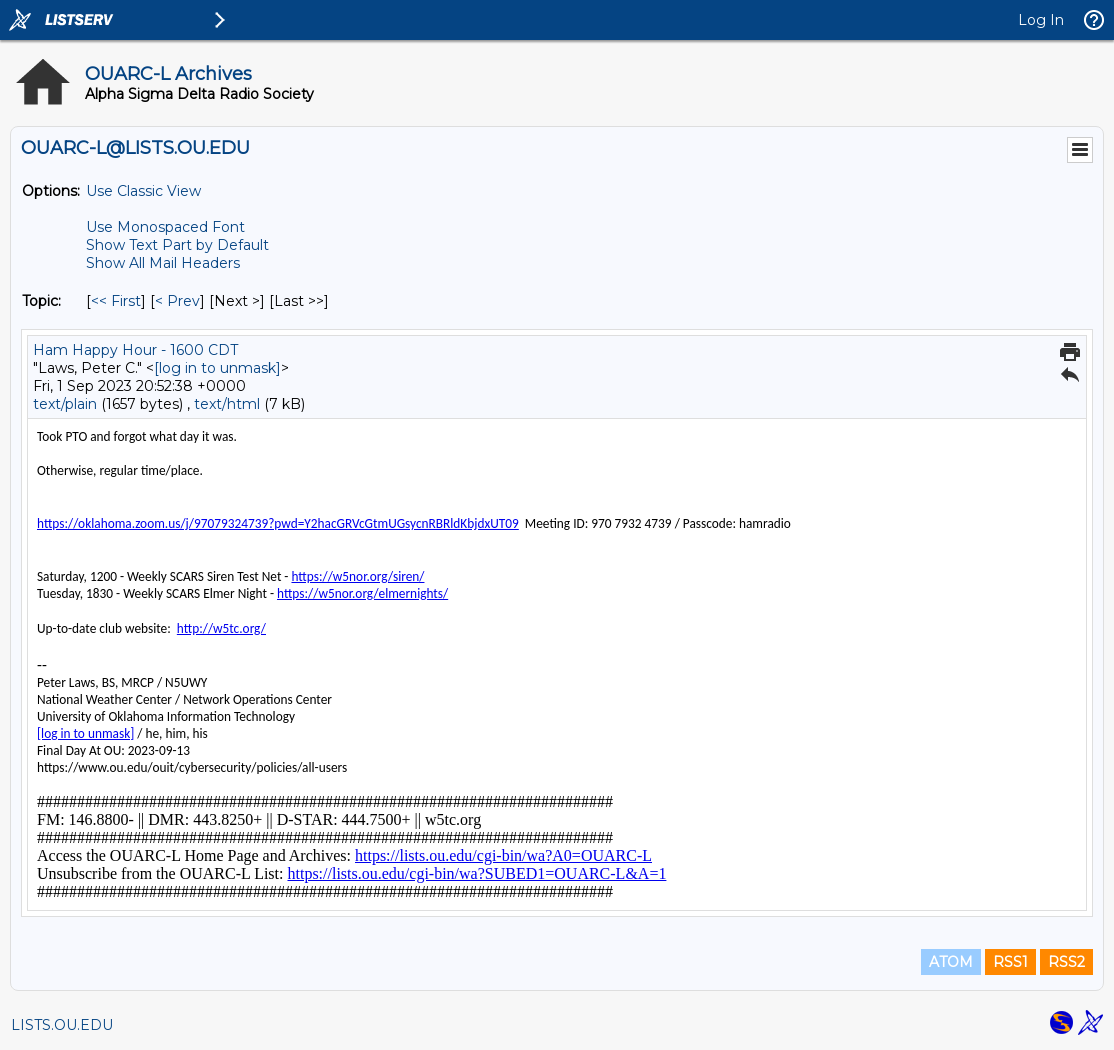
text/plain (65, 404)
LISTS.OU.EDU (62, 1025)
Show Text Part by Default (177, 245)
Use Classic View (143, 191)
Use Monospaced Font (165, 227)
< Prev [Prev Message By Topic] (177, 301)
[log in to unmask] (217, 368)
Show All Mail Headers (163, 263)
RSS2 (1066, 962)
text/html (227, 404)
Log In (1041, 20)
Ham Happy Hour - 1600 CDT (135, 350)
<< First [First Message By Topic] (116, 301)
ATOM (951, 962)
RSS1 (1010, 962)
